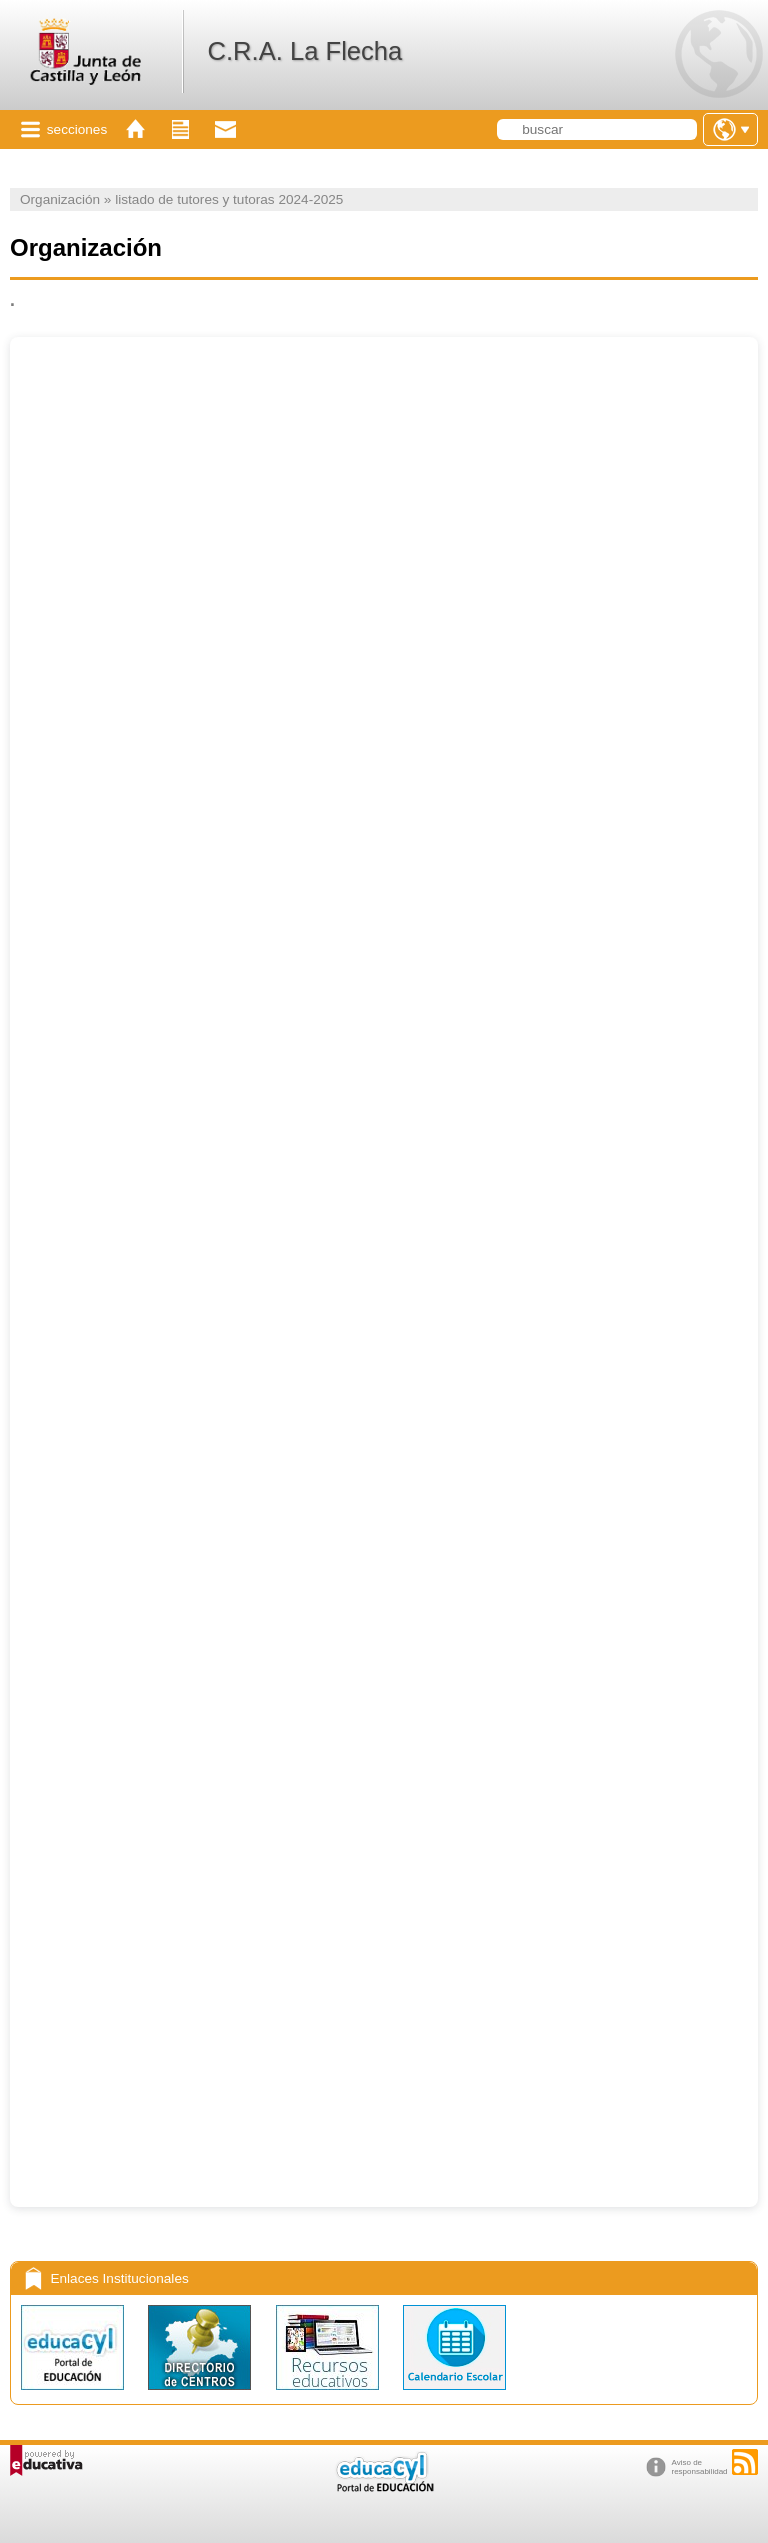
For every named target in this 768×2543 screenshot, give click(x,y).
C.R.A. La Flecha (304, 51)
